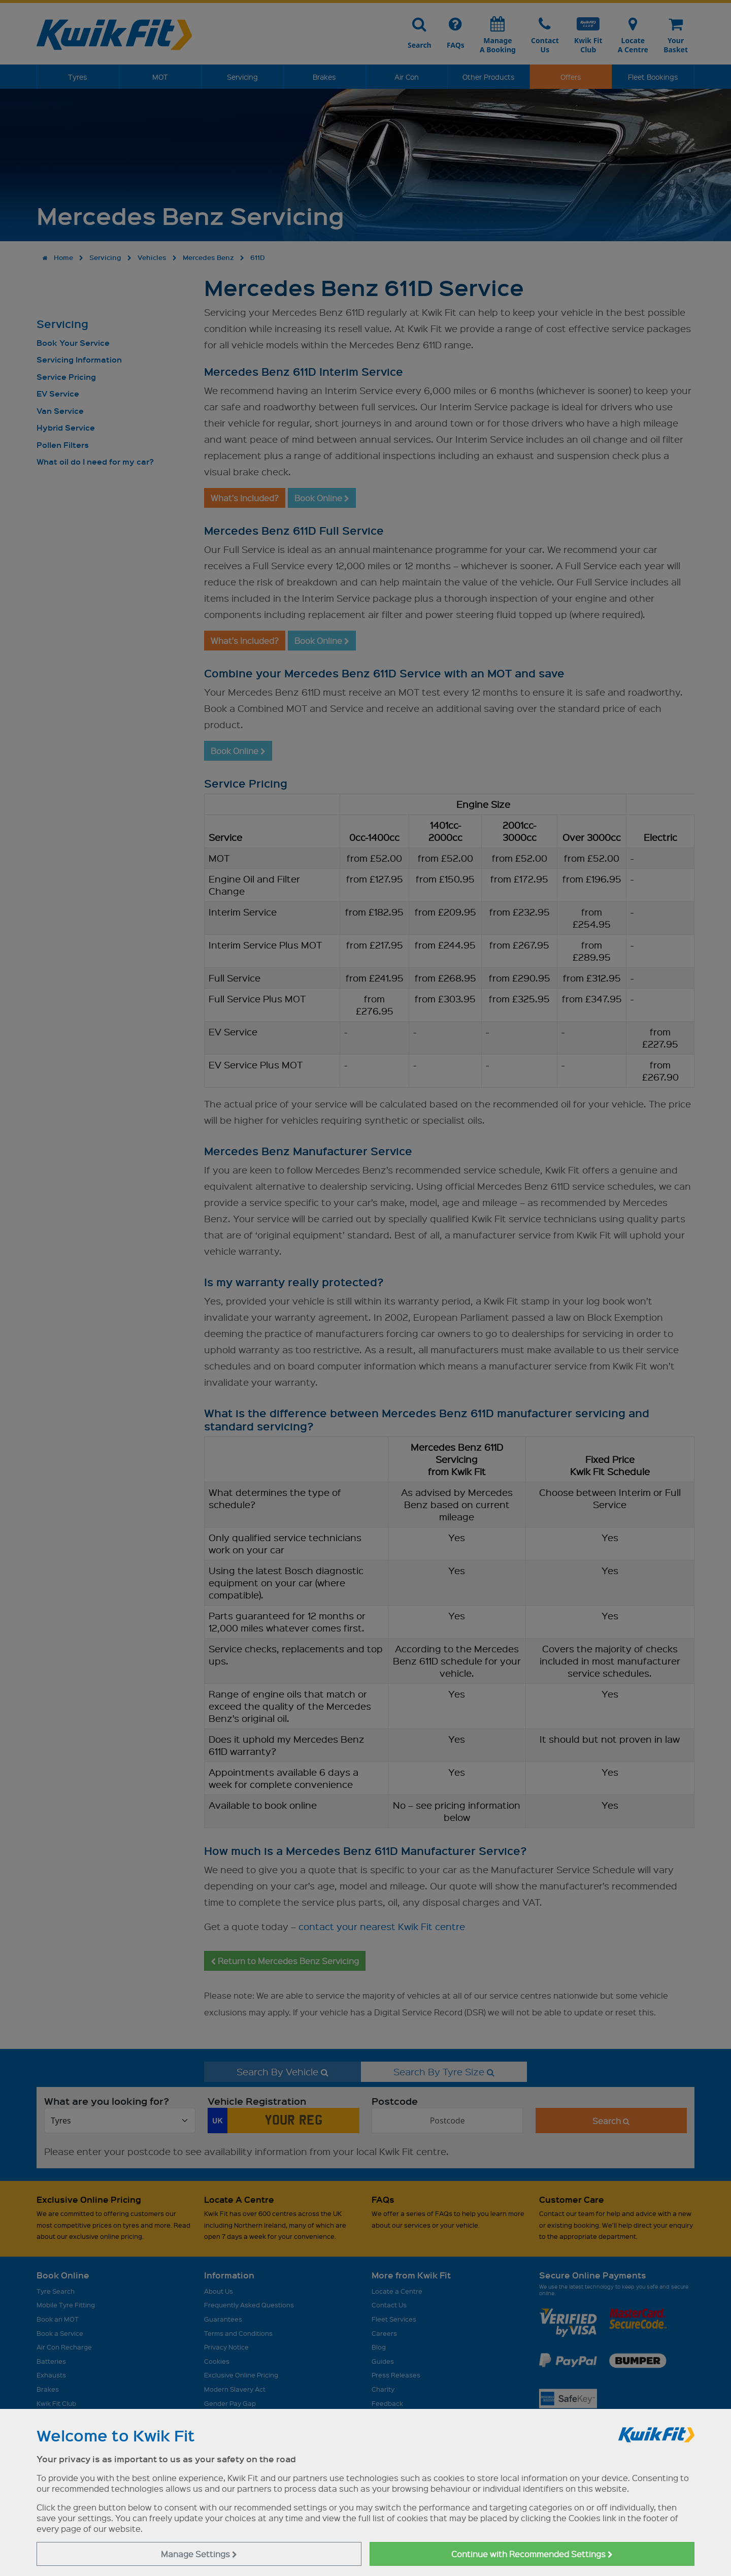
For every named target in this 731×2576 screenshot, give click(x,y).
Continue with (532, 2554)
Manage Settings (199, 2554)
